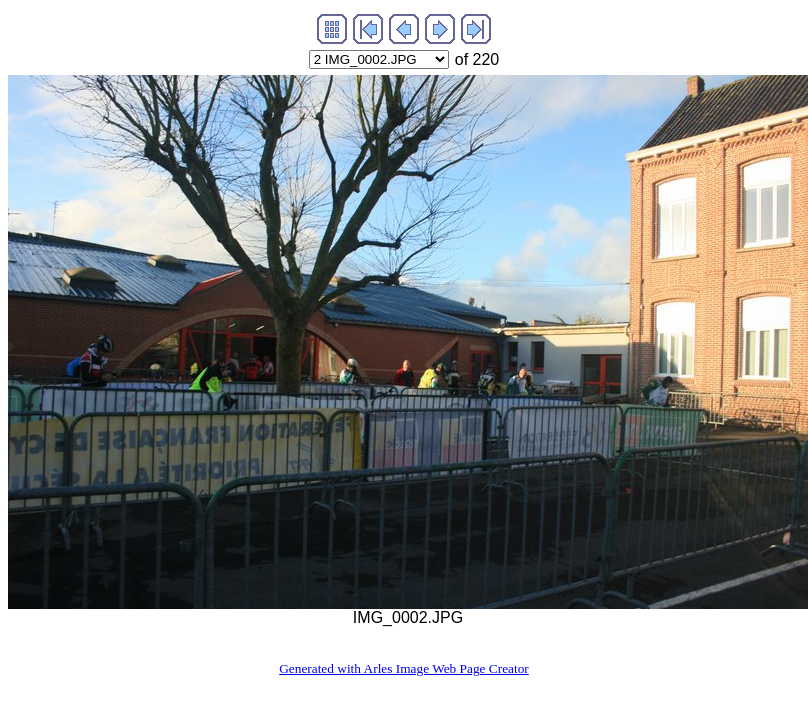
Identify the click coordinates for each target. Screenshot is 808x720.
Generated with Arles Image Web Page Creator (404, 668)
